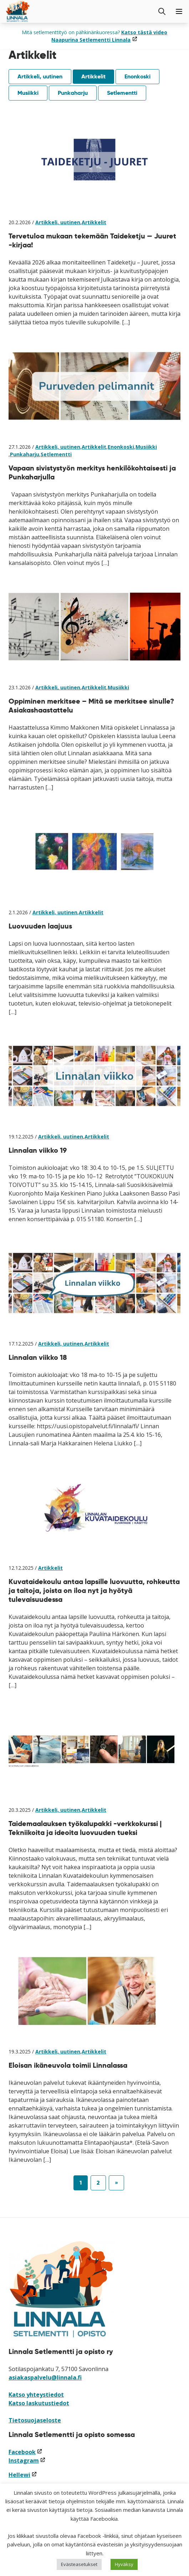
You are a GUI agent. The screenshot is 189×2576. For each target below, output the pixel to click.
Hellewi (23, 2475)
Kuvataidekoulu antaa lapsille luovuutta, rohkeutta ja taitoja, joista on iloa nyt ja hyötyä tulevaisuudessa (94, 1590)
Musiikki (28, 93)
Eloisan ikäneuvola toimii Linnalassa (68, 2065)
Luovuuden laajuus (40, 926)
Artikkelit (93, 76)
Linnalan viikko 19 (38, 1150)
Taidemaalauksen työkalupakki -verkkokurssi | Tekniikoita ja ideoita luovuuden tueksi (85, 1828)
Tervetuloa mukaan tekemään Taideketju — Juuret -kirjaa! (92, 240)
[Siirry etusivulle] (18, 11)
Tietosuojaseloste (35, 2420)
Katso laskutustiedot (39, 2403)
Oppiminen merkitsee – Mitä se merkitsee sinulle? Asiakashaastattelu (91, 705)
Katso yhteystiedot (36, 2394)
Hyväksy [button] (124, 2564)
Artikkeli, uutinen (39, 76)
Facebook (25, 2452)
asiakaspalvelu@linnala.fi (45, 2377)
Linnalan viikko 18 (38, 1357)
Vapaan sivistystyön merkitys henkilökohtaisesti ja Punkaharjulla (92, 472)
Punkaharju (73, 93)
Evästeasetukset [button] (79, 2564)
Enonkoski (137, 76)
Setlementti (122, 93)
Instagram (27, 2460)
